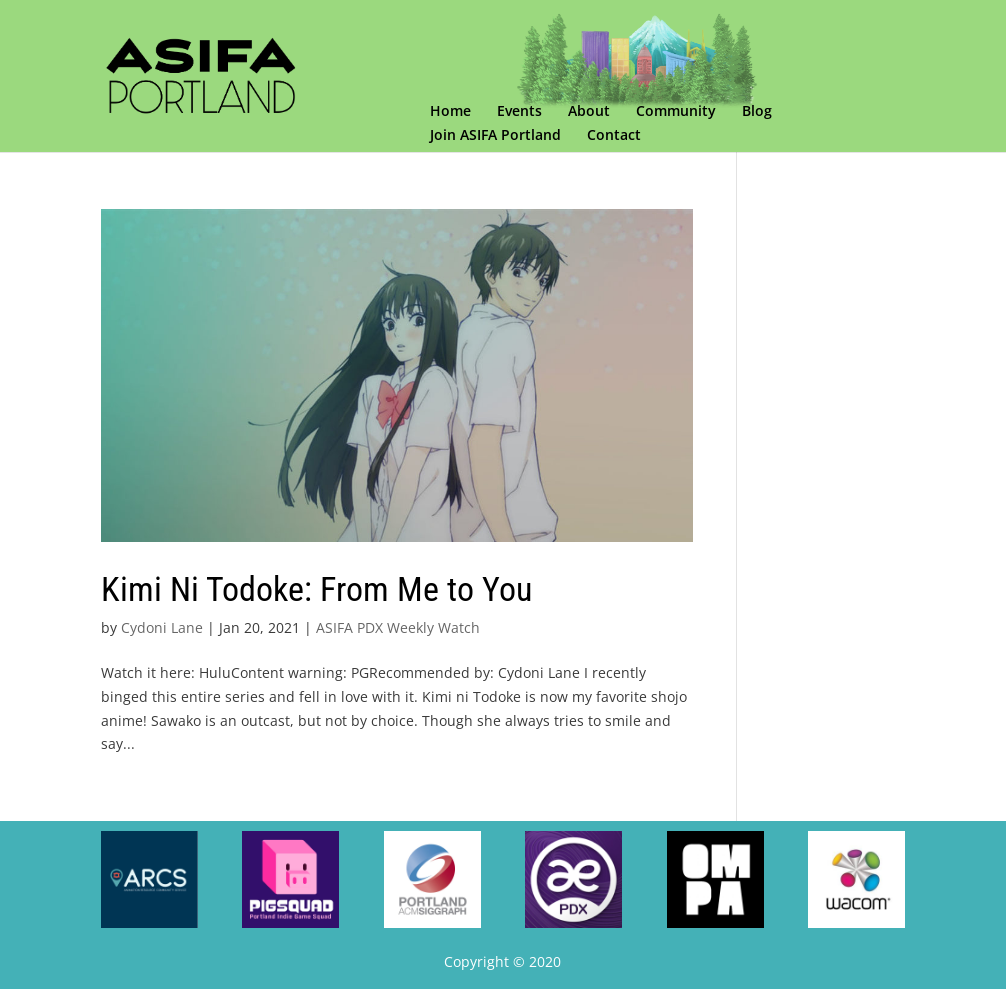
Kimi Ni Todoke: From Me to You (316, 589)
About (589, 112)
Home (450, 112)
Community (676, 112)
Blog (757, 112)
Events (519, 112)
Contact (614, 136)
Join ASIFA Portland (495, 136)
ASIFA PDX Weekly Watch (398, 627)
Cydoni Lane (162, 627)
